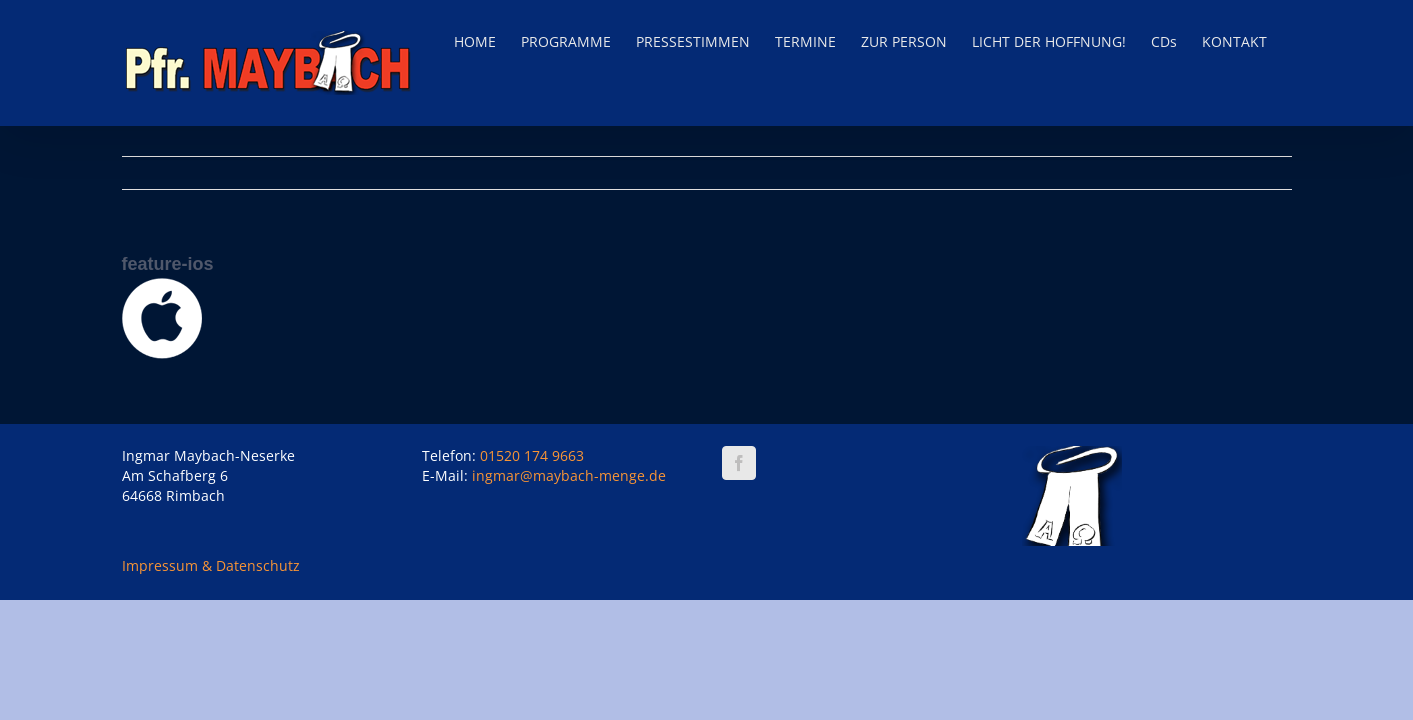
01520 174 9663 (532, 455)
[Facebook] (739, 463)
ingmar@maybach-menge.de (569, 475)
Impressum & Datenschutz (211, 565)
